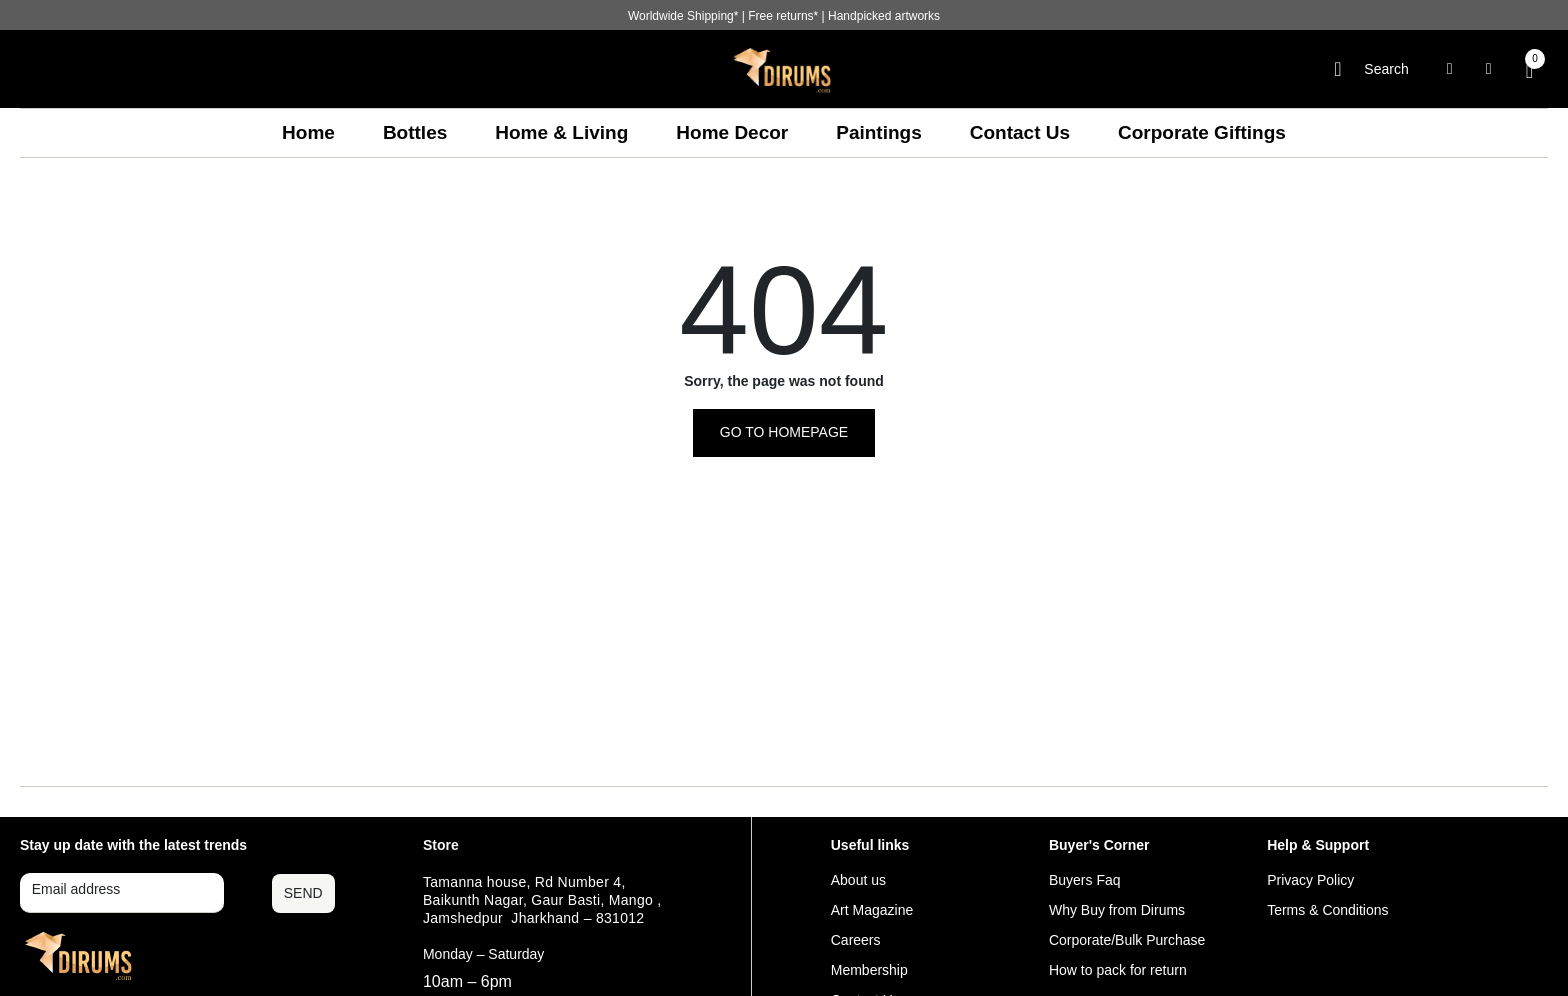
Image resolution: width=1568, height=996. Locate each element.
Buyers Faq (1085, 880)
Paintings (879, 132)
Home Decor (732, 132)
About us (858, 880)
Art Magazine (872, 910)
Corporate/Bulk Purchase (1127, 940)
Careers (856, 940)
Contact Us (1020, 132)
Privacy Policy (1310, 880)
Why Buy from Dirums (1117, 910)
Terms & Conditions (1327, 910)
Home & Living (561, 132)
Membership (869, 970)
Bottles (415, 132)
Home (308, 132)
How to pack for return (1118, 970)
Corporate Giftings (1202, 132)
